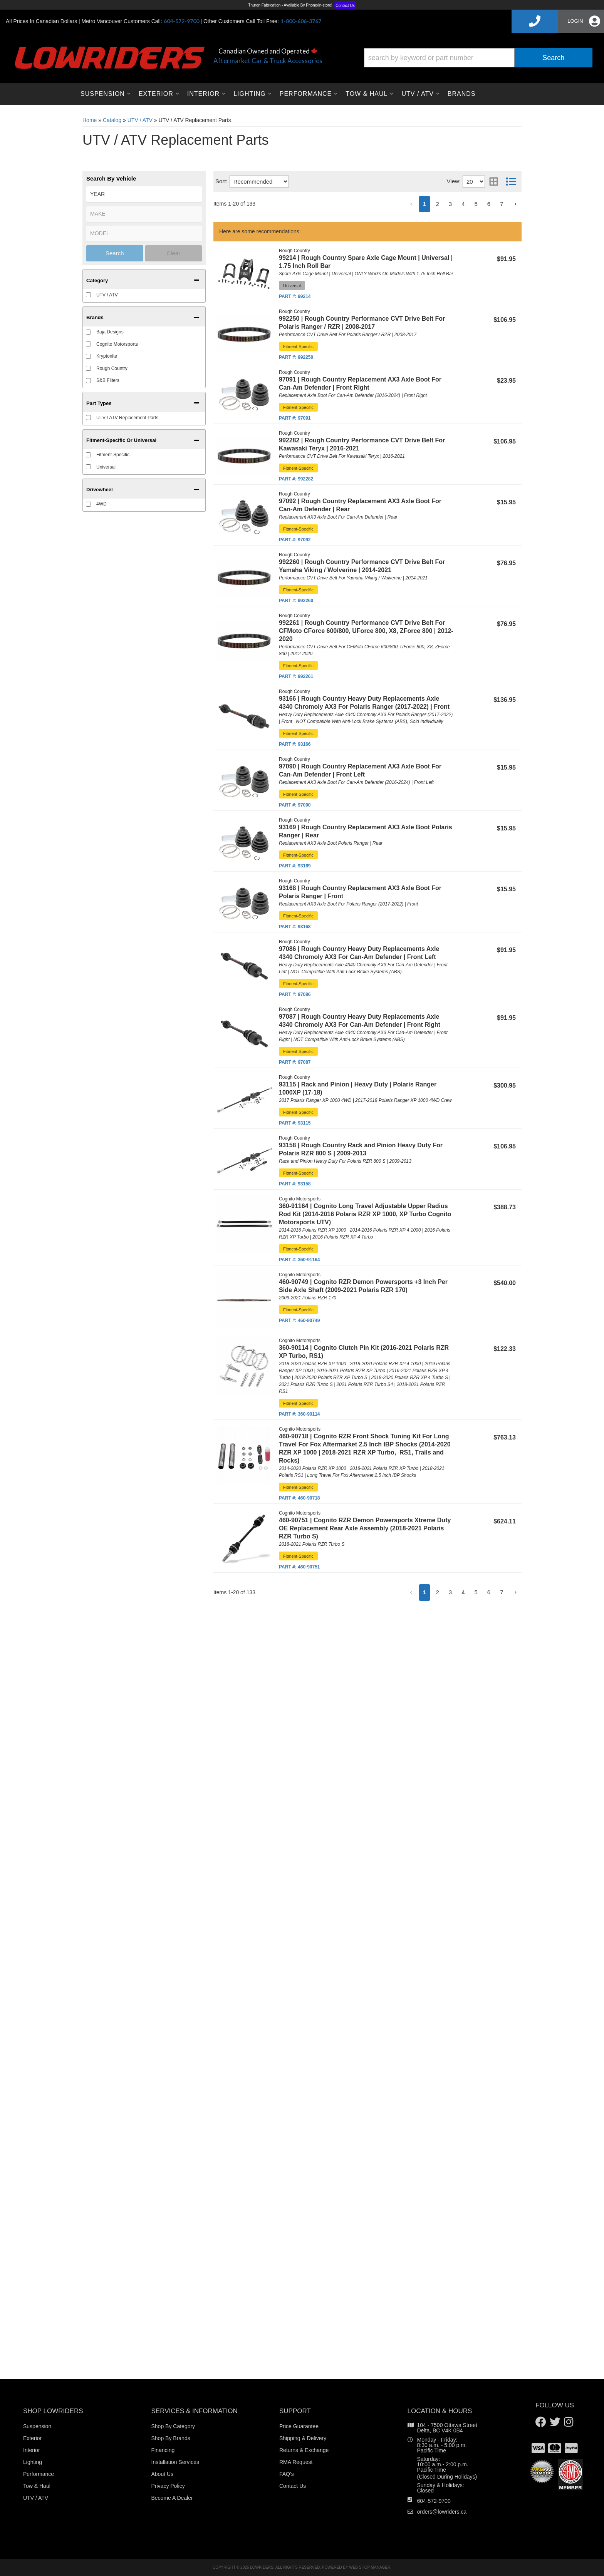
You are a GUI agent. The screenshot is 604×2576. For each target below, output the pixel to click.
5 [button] (475, 1592)
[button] (411, 1592)
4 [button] (463, 1592)
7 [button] (501, 1592)
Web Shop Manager (369, 2567)
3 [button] (450, 1592)
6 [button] (488, 1592)
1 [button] (424, 1592)
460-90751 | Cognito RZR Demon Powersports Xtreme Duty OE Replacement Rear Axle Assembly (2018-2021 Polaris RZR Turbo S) (365, 1528)
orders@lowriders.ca (442, 2511)
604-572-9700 (434, 2501)
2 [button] (437, 1592)
